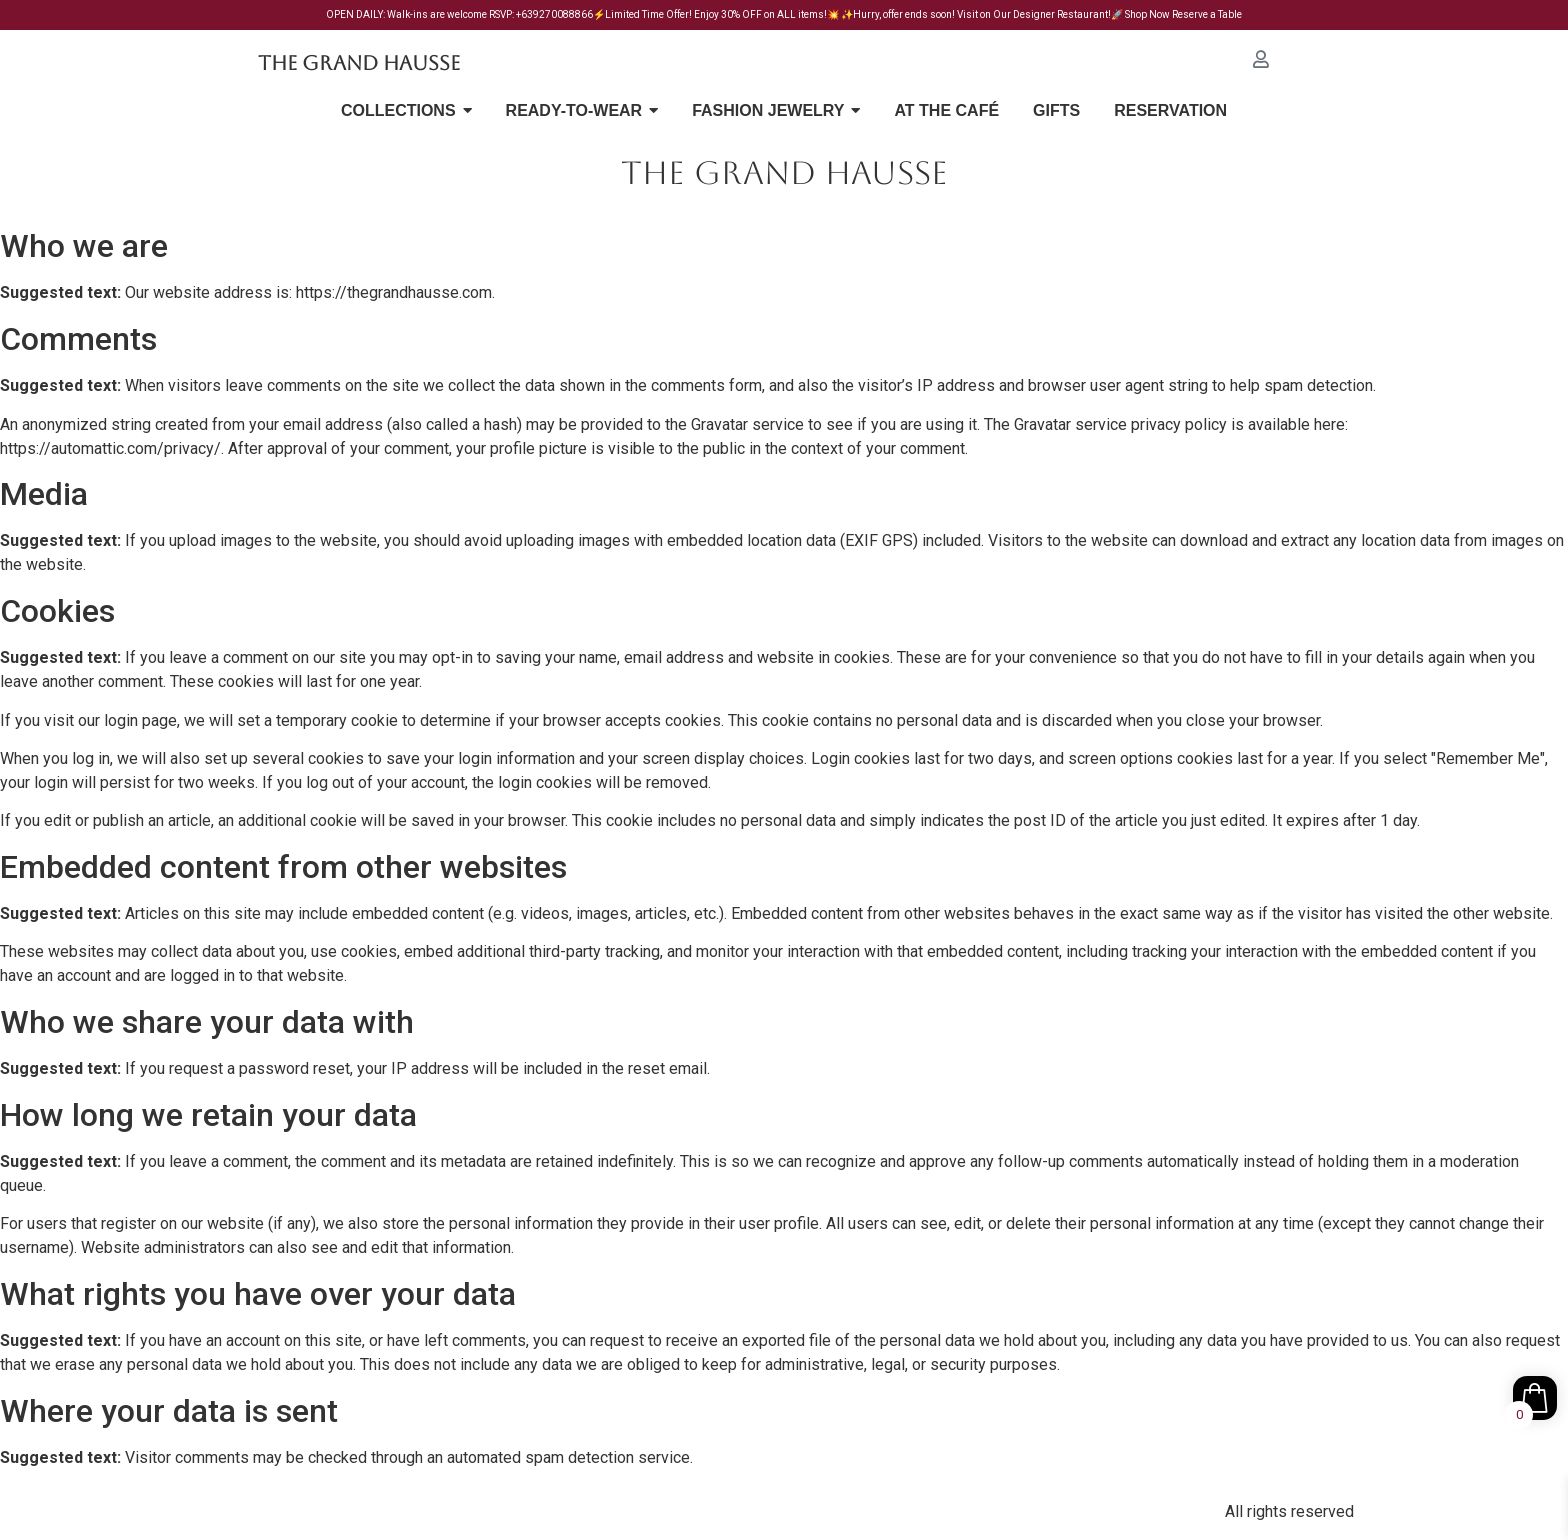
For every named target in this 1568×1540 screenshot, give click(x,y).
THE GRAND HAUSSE (784, 172)
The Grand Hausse (359, 63)
